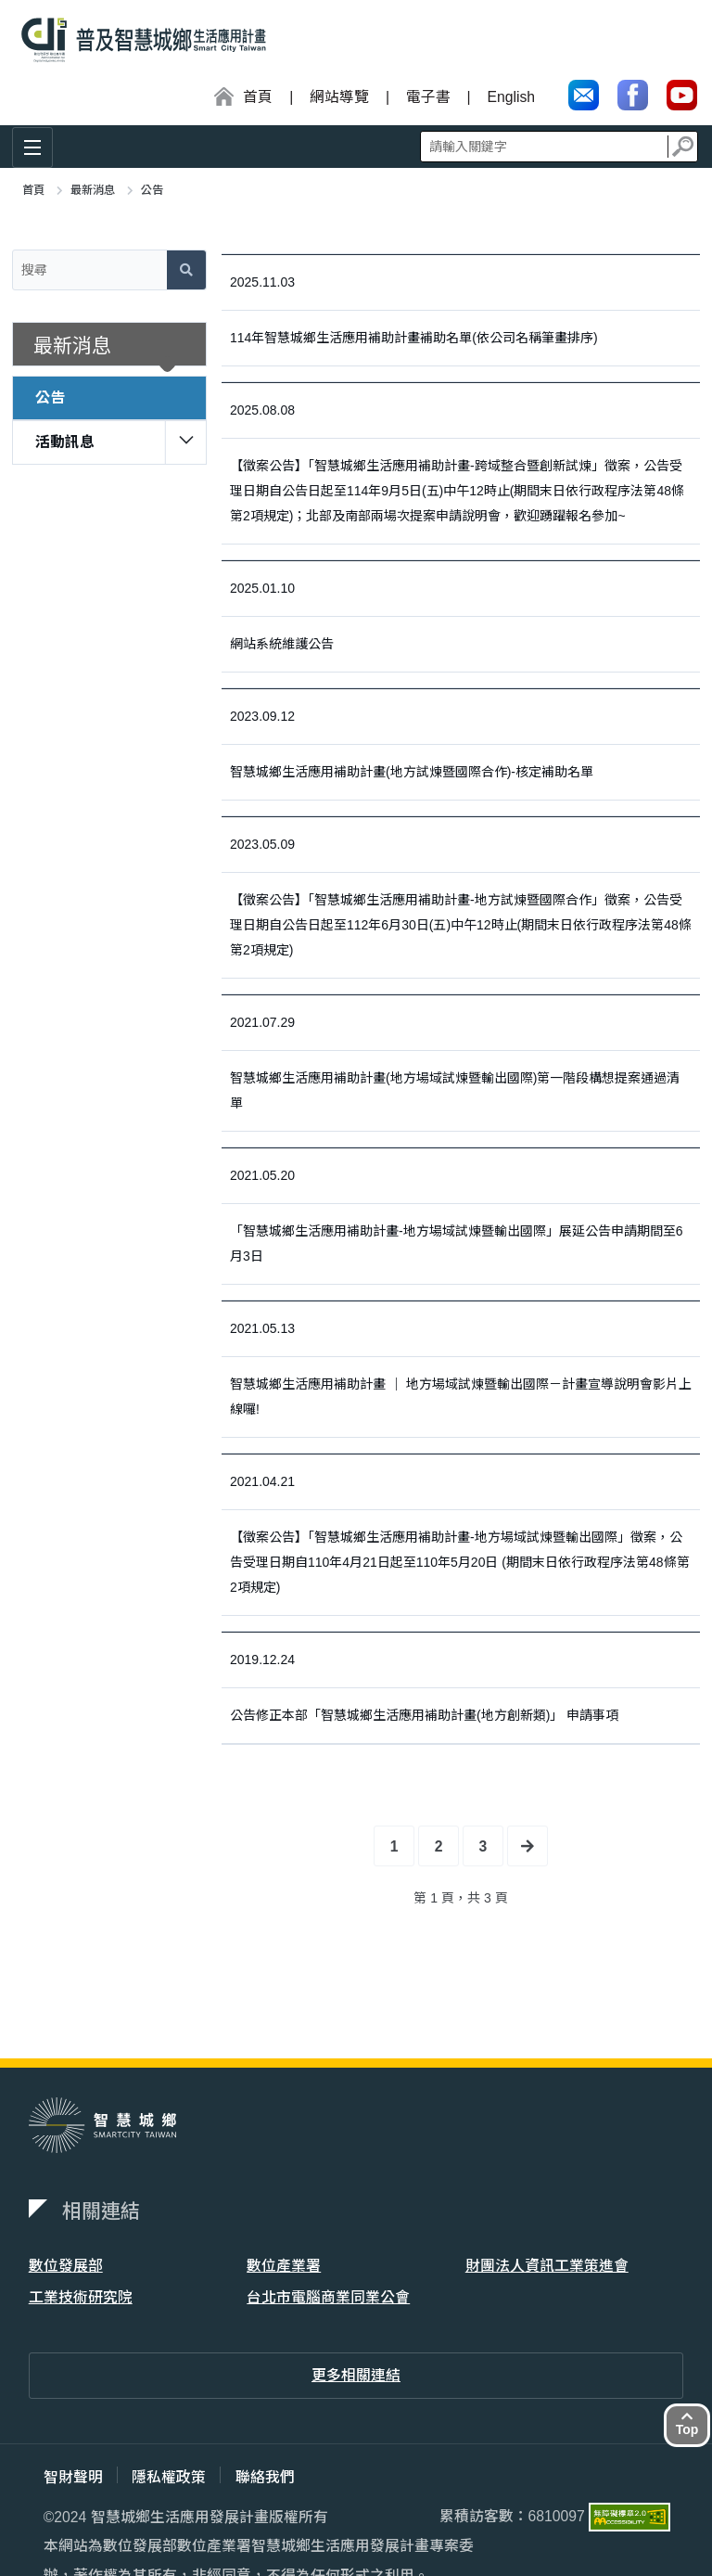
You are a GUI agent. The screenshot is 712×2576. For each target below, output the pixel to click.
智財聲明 (73, 2477)
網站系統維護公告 (282, 643)
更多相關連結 (356, 2376)
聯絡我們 (266, 2477)
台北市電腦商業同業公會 (328, 2297)
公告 (50, 397)
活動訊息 (65, 442)
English (511, 97)
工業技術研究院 (81, 2297)
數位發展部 (66, 2266)
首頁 (33, 190)
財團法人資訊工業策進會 (547, 2266)
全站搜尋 (559, 146)
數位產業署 (284, 2266)
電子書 (427, 97)
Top (687, 2423)
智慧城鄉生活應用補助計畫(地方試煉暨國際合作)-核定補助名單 (411, 771)
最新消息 (92, 190)
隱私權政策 (170, 2477)
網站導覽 (338, 97)
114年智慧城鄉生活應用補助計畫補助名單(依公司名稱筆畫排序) (414, 337)
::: (10, 97)
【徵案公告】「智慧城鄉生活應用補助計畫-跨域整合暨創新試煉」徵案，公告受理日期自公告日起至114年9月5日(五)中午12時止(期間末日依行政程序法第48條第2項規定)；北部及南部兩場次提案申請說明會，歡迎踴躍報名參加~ (457, 490)
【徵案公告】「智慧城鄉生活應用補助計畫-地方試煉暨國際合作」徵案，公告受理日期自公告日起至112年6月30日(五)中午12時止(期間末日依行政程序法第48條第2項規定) (461, 924)
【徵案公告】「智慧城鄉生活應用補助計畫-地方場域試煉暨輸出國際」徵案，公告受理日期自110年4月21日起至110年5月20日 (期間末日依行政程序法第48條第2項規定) (460, 1562)
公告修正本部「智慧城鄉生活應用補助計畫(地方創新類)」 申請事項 (424, 1715)
